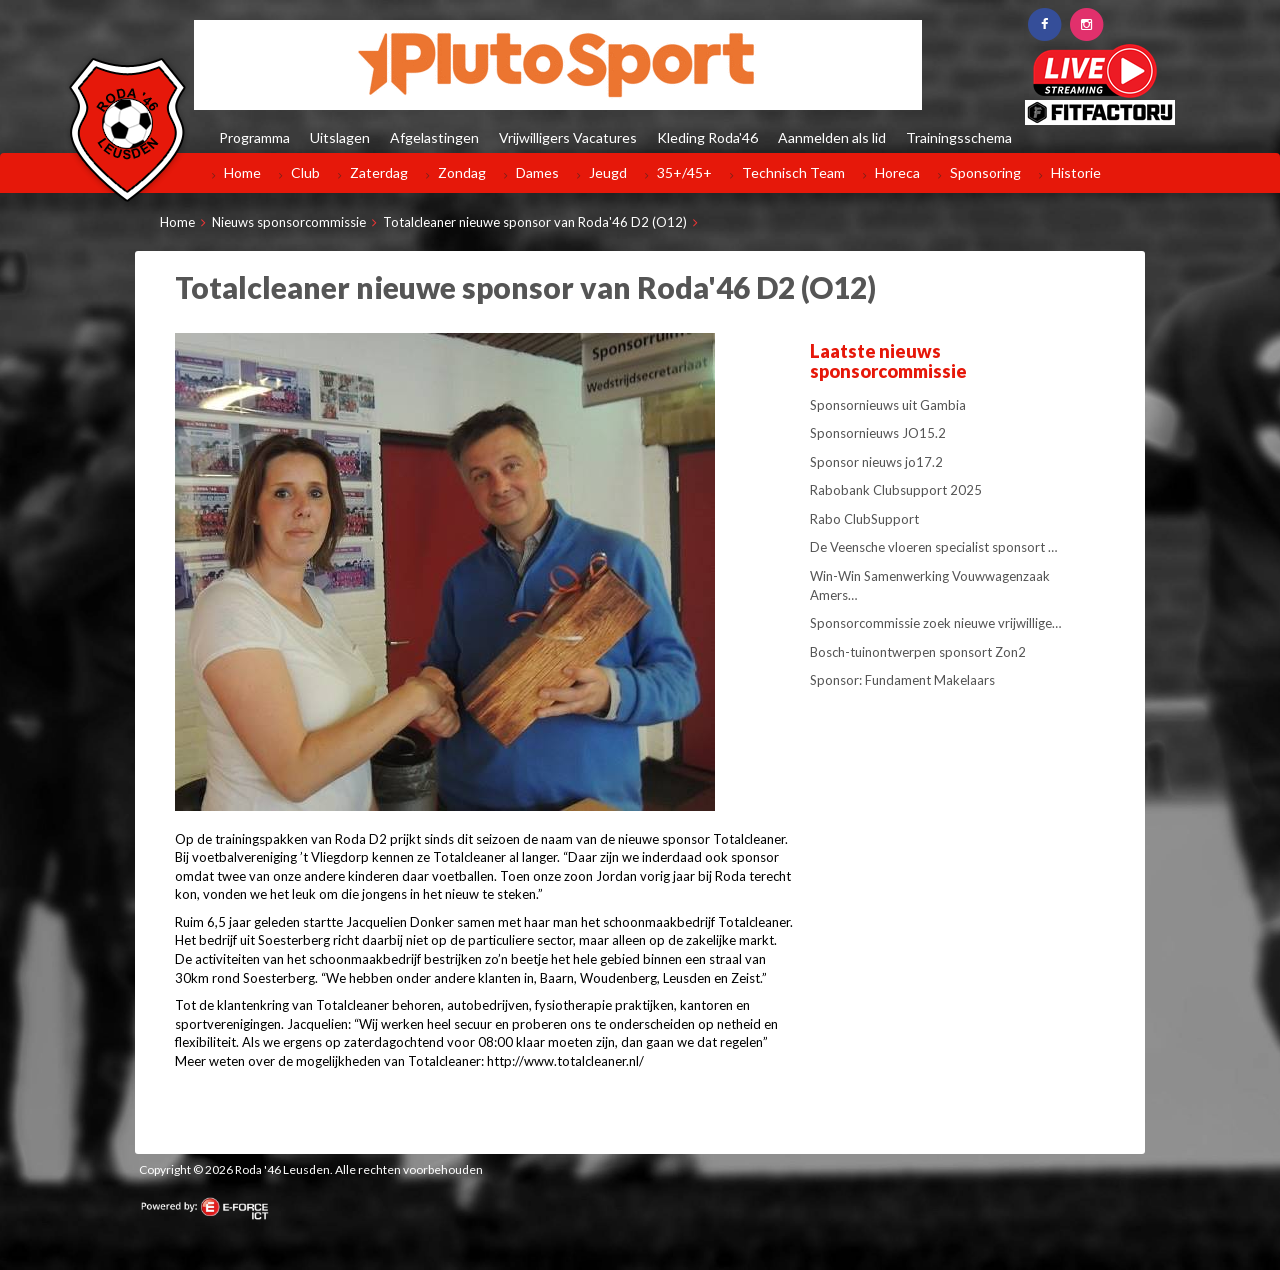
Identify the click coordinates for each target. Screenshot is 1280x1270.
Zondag (462, 172)
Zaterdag (379, 172)
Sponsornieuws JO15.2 (878, 433)
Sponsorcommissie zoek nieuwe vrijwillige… (935, 623)
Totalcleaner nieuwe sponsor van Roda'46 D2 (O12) (535, 222)
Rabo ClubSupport (864, 519)
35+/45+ (684, 172)
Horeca (897, 172)
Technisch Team (793, 172)
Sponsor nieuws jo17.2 (876, 462)
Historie (1076, 172)
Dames (537, 172)
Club (305, 172)
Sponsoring (985, 172)
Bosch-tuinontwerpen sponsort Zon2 (918, 652)
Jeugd (608, 172)
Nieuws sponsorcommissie (289, 222)
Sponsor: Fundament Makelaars (902, 680)
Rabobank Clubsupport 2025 (896, 490)
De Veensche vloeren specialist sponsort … (933, 547)
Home (242, 172)
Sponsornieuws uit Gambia (888, 405)
